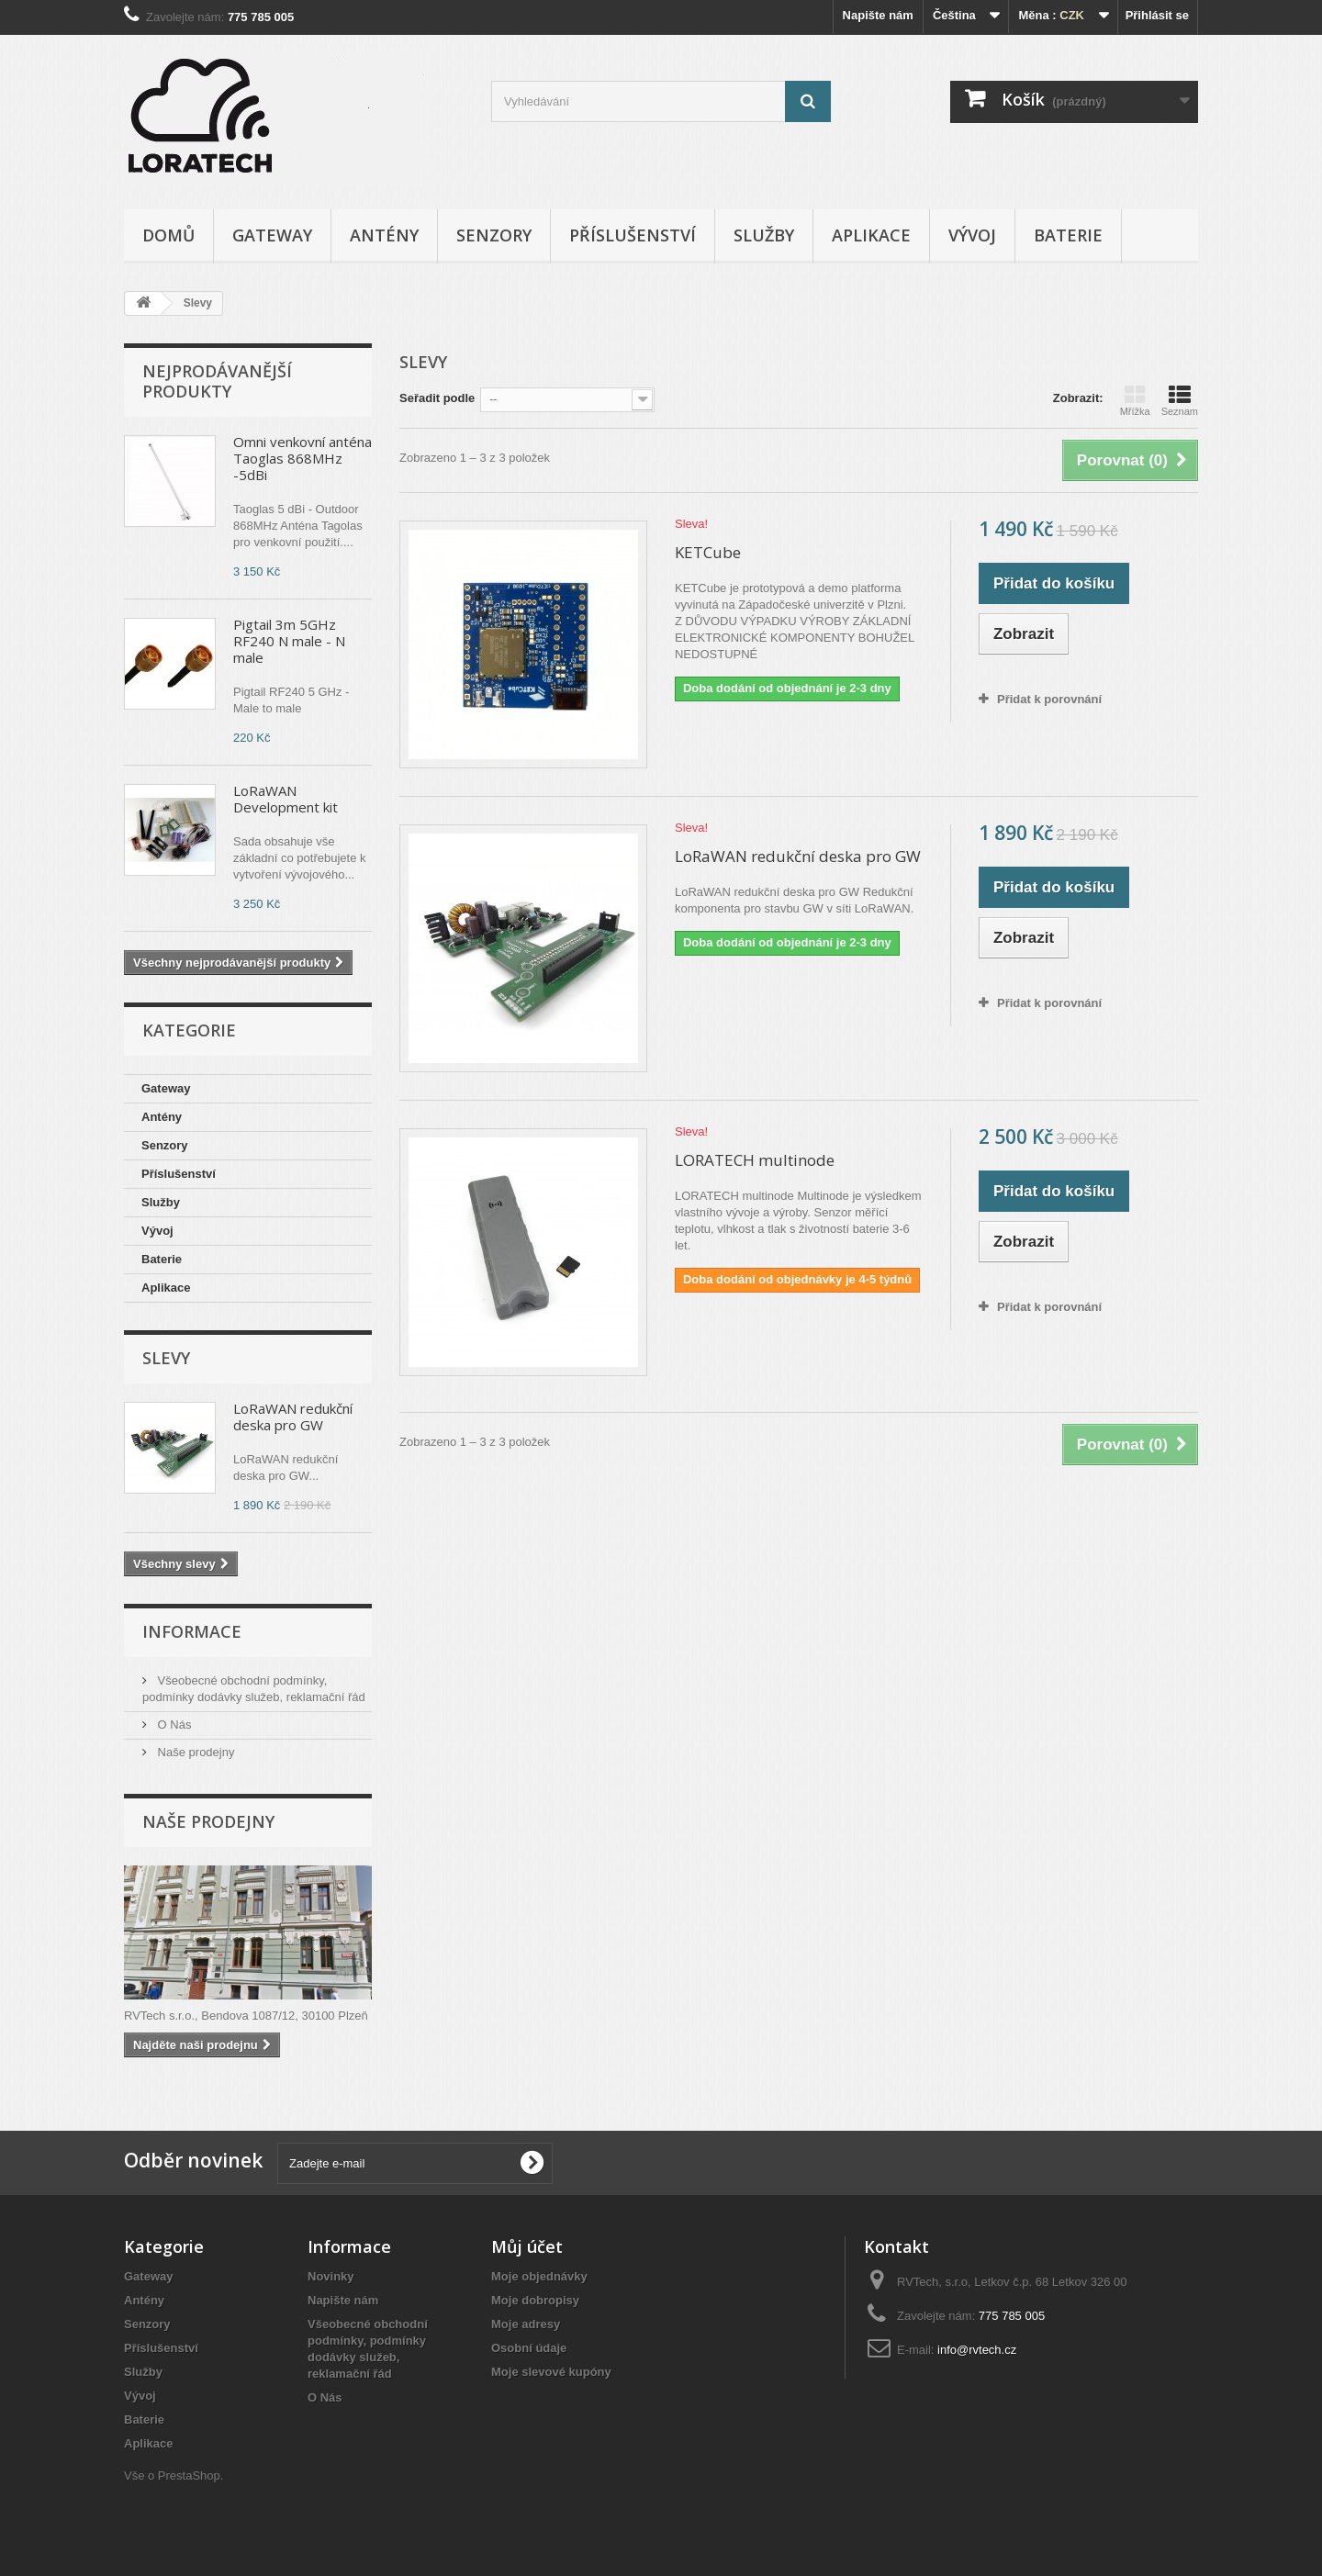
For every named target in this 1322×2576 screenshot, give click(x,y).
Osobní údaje (528, 2348)
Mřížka (1135, 400)
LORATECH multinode (755, 1159)
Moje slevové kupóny (551, 2372)
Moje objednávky (539, 2276)
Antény (384, 235)
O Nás (172, 1724)
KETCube (708, 552)
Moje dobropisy (535, 2300)
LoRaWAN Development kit (285, 798)
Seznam (1179, 400)
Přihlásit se (1157, 15)
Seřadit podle (437, 398)
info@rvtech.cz (976, 2350)
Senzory (494, 235)
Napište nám (878, 15)
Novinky (331, 2276)
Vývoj (972, 235)
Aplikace (871, 235)
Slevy (166, 1358)
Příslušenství (632, 235)
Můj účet (527, 2246)
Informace (191, 1631)
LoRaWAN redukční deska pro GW (293, 1416)
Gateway (272, 235)
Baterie (1068, 235)
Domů (168, 235)
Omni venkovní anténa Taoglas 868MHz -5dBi (302, 458)
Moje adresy (525, 2324)
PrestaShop (189, 2475)
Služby (764, 235)
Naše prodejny (194, 1752)
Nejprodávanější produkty (217, 381)
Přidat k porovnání (1049, 699)
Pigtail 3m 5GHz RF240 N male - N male (289, 640)
